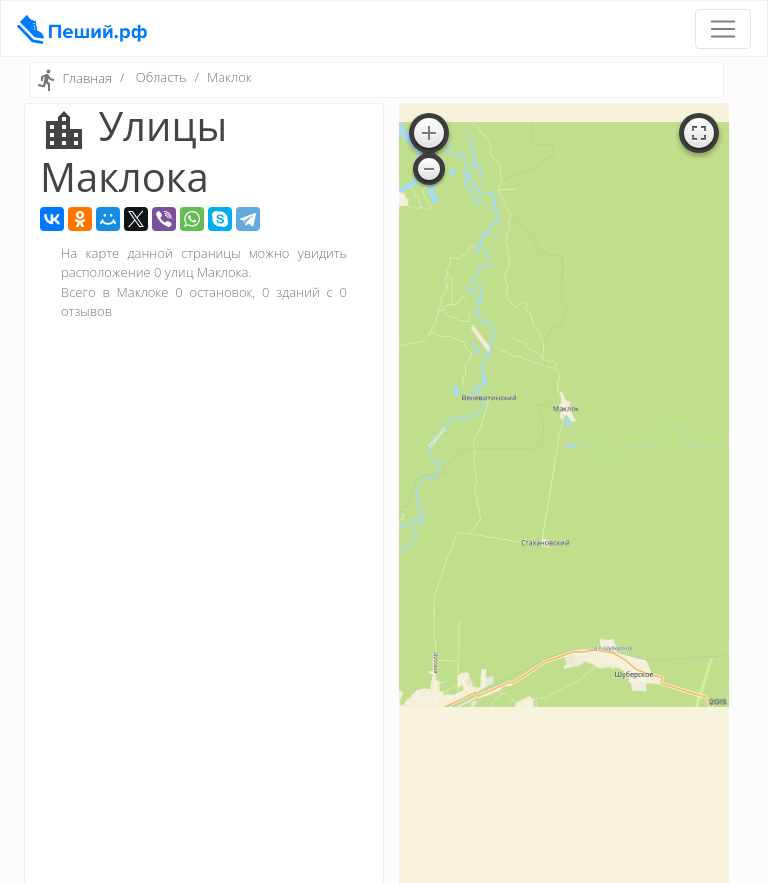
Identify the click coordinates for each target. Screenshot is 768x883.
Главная (87, 79)
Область (161, 77)
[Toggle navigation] (723, 29)
